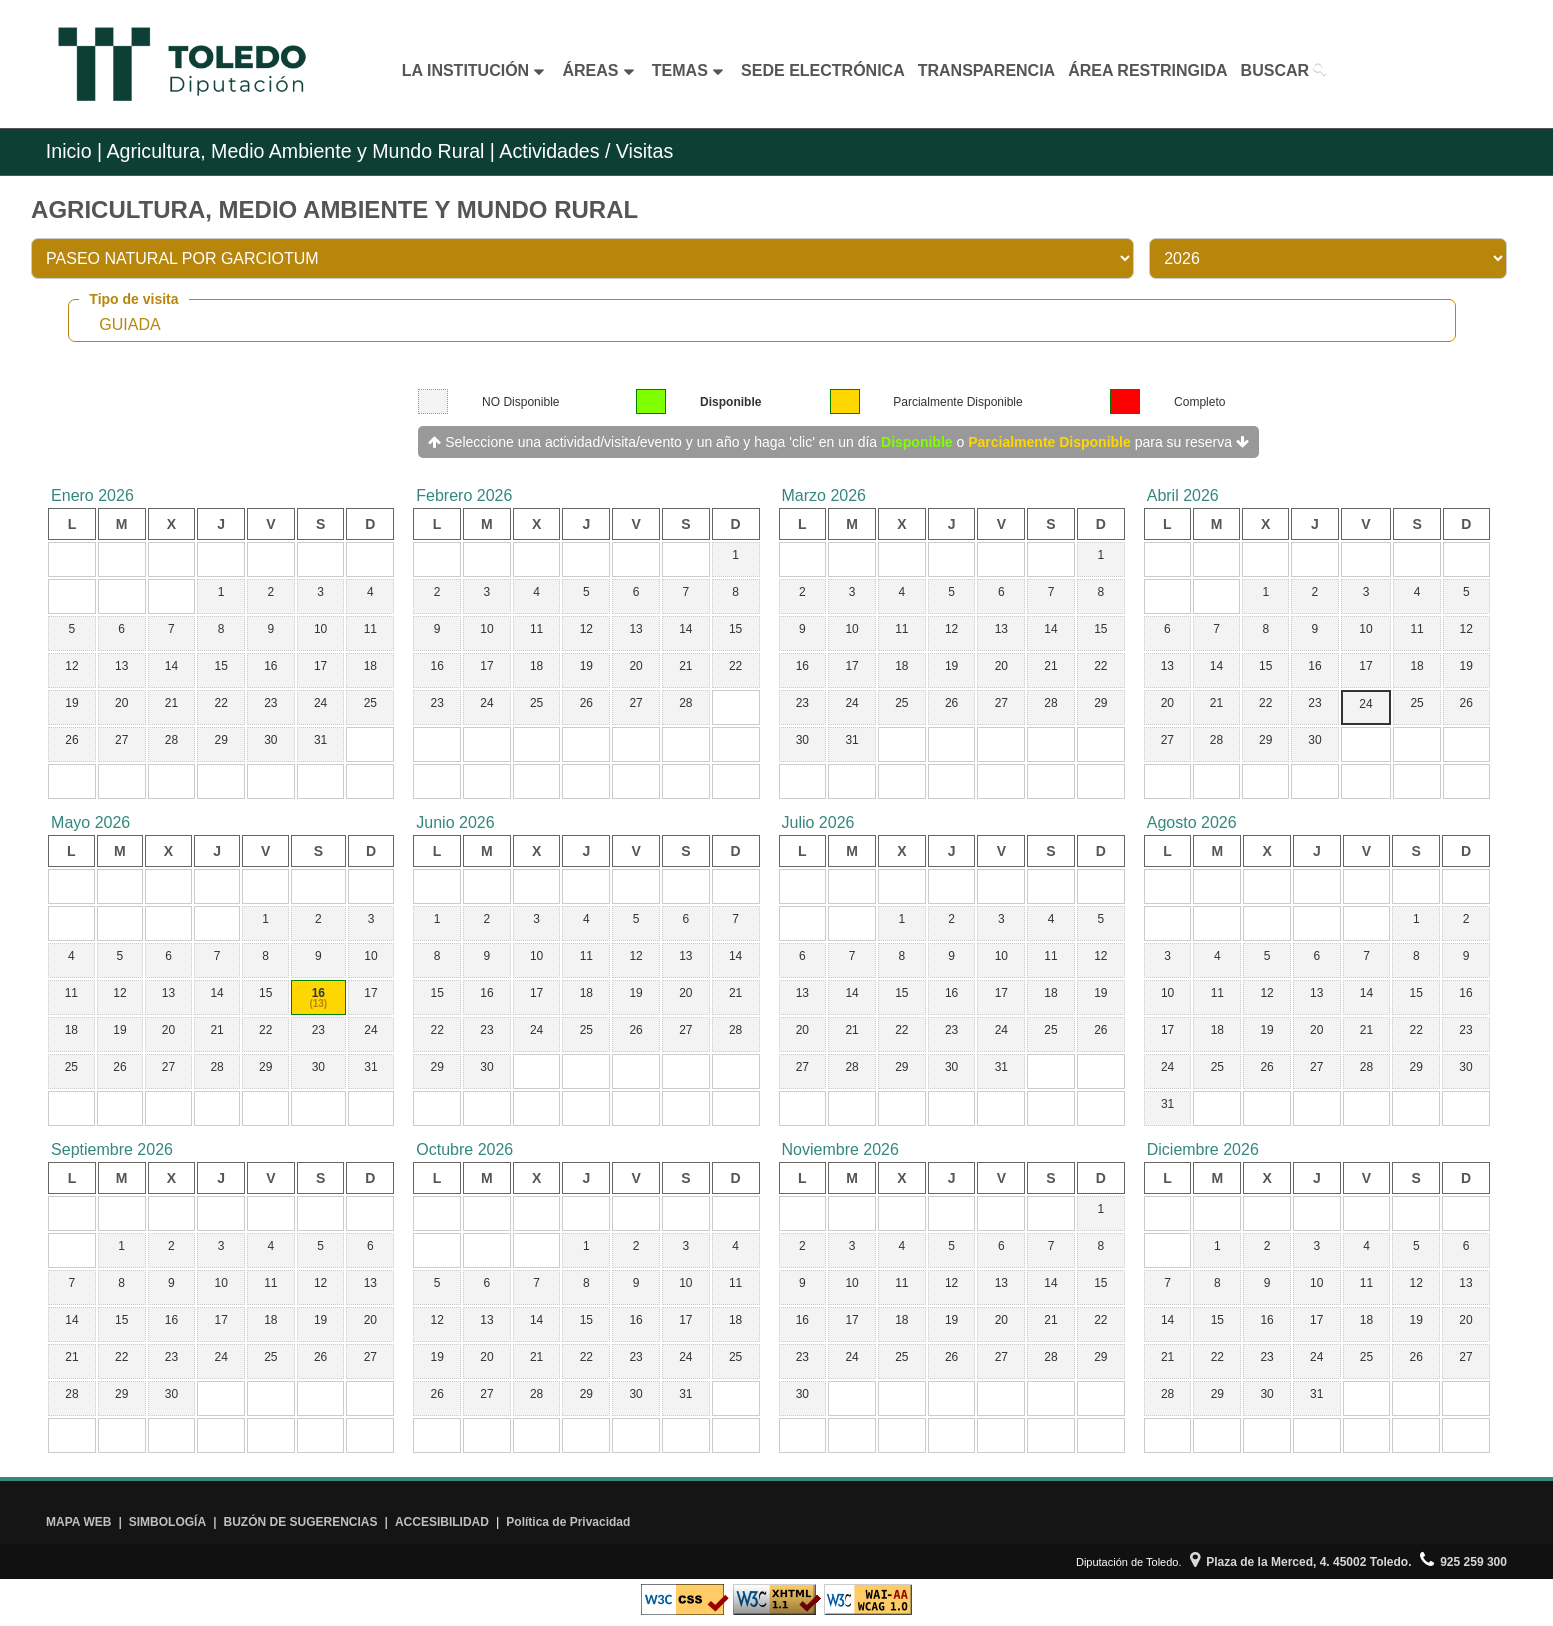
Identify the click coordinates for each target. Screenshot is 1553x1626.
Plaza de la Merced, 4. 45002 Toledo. (1301, 1562)
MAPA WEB (78, 1522)
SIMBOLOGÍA (167, 1522)
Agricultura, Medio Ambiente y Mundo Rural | (301, 151)
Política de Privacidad (568, 1522)
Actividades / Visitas (584, 151)
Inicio (69, 151)
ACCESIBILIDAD (442, 1522)
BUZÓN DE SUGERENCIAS (301, 1522)
